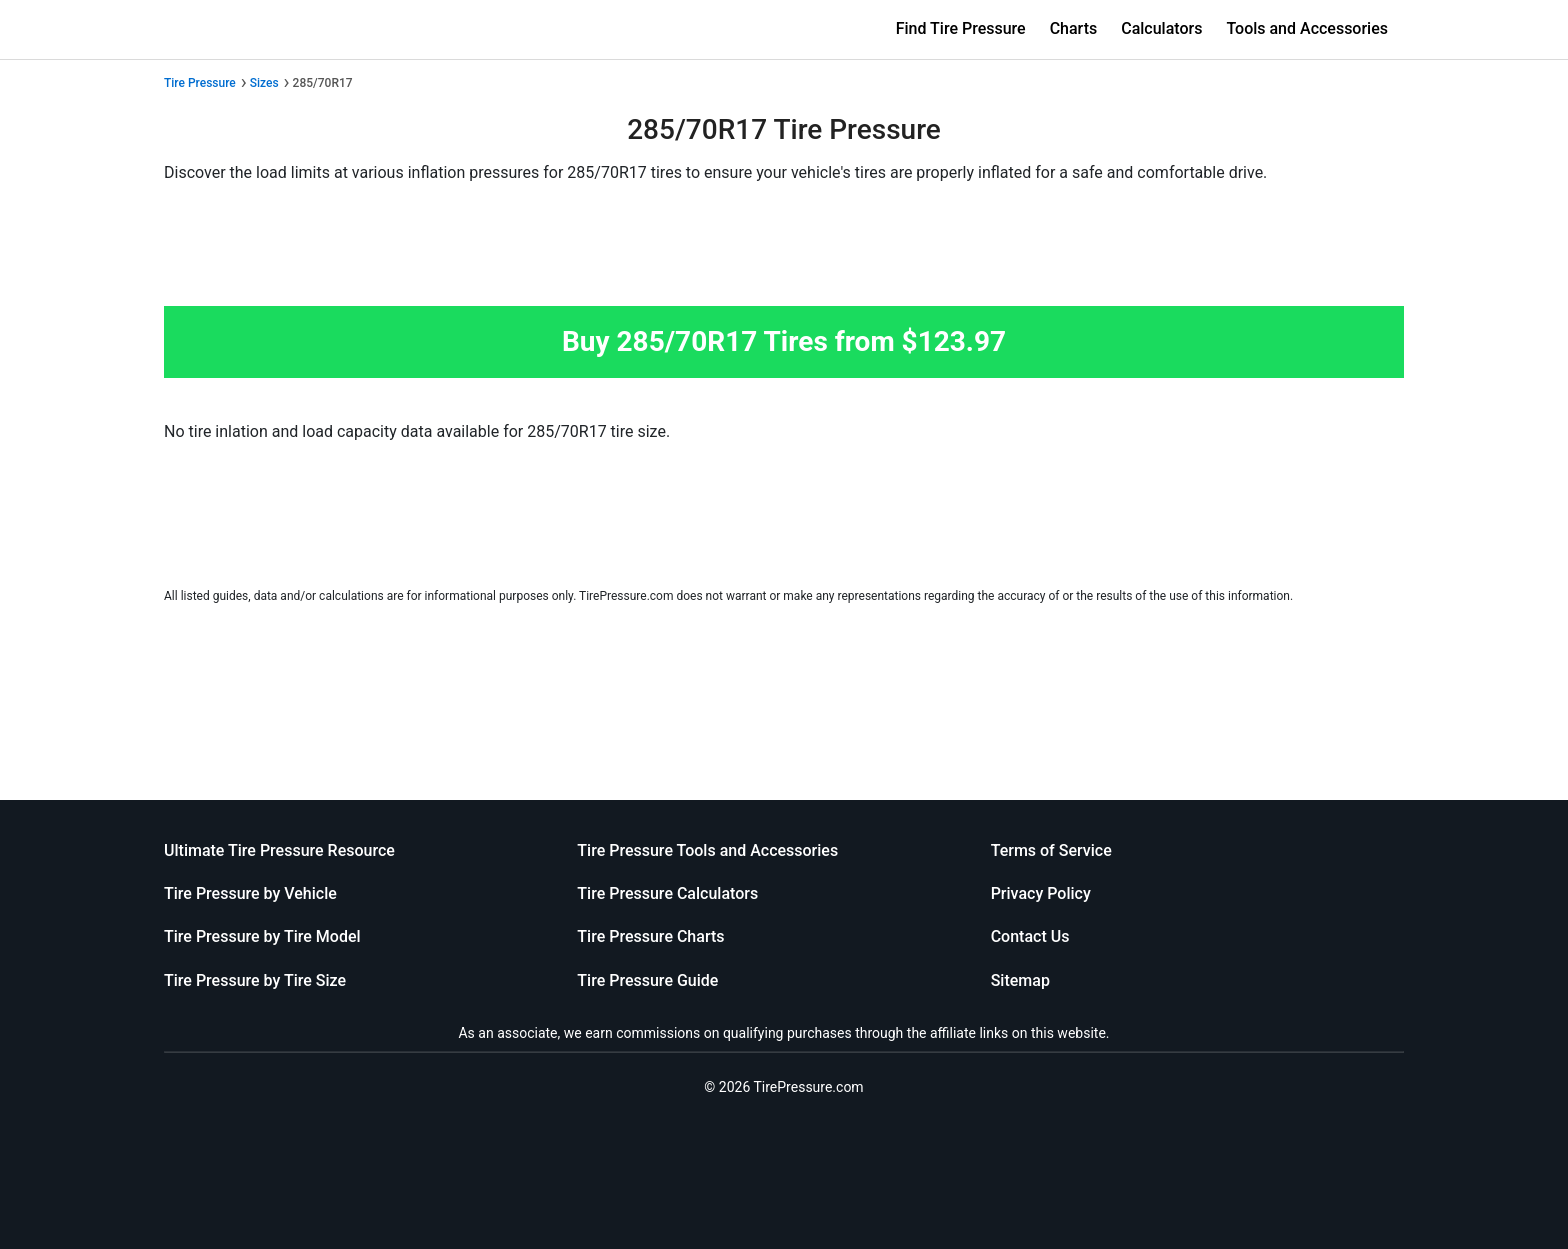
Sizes (264, 83)
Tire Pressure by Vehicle (250, 893)
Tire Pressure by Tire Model (262, 936)
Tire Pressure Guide (647, 980)
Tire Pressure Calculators (667, 893)
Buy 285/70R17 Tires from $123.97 (784, 341)
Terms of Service (1051, 850)
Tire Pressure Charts (650, 936)
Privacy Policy (1041, 893)
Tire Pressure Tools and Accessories (707, 850)
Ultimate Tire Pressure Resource (279, 850)
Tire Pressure (200, 83)
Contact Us (1030, 936)
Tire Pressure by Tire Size (255, 980)
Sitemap (1020, 980)
